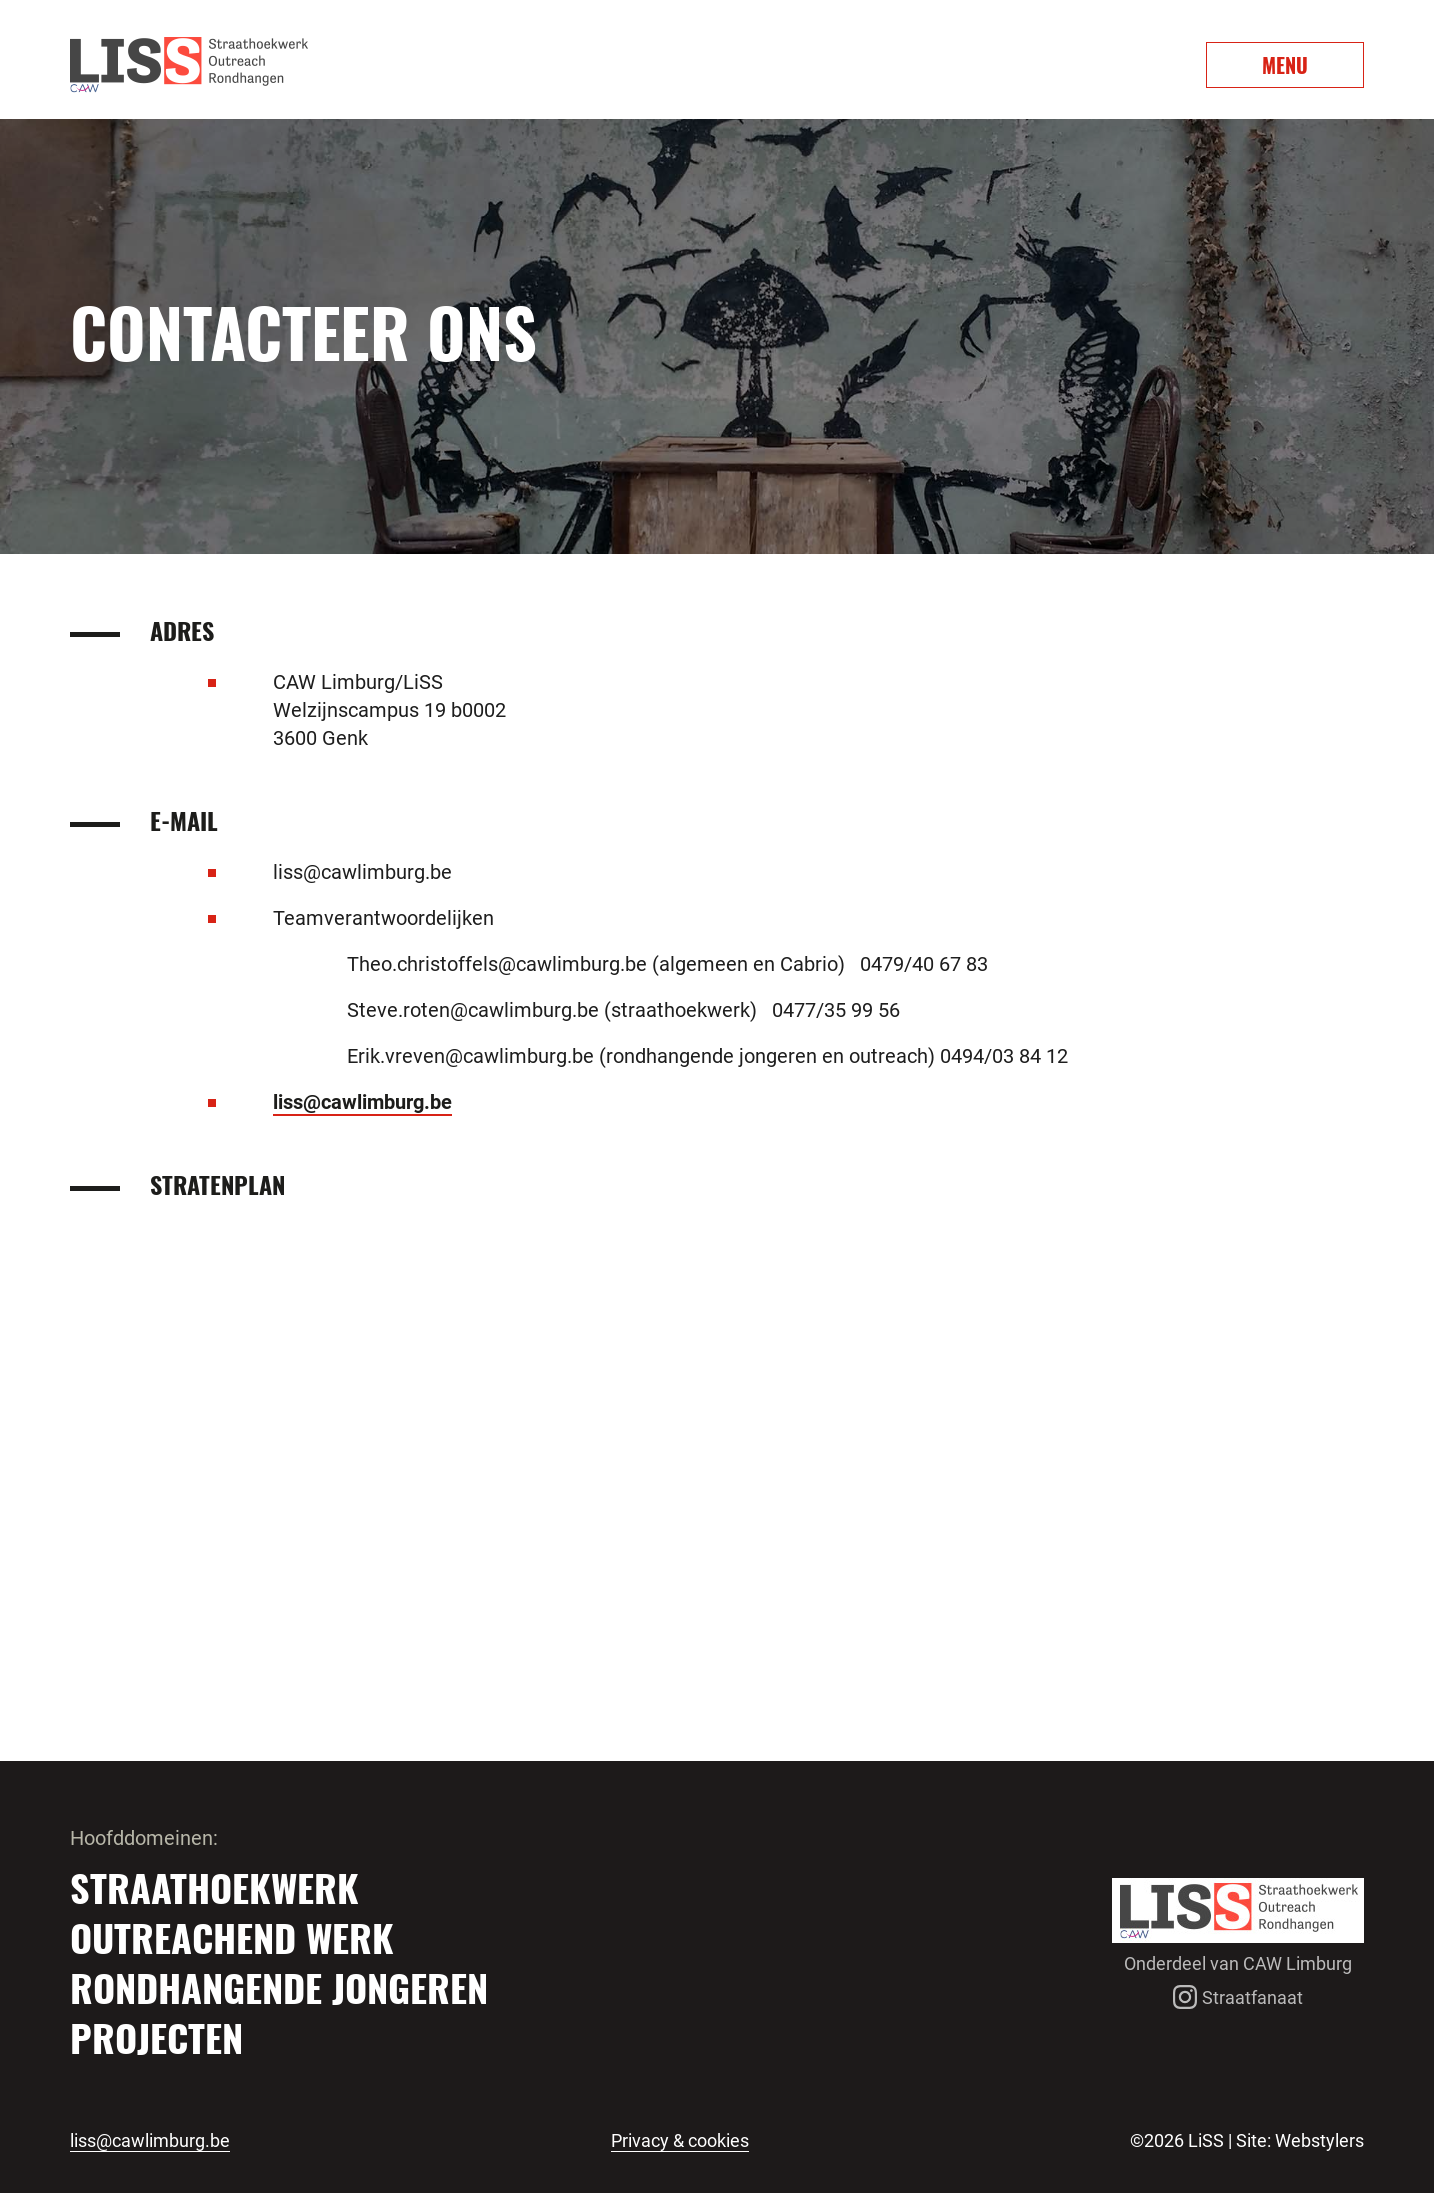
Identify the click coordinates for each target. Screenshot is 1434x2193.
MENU (1285, 65)
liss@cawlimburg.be (362, 1102)
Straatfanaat (1238, 1997)
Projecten (156, 2037)
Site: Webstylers (1300, 2140)
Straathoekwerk (214, 1887)
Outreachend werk (232, 1937)
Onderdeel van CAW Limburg (1238, 1963)
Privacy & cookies (680, 2141)
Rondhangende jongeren (279, 1987)
